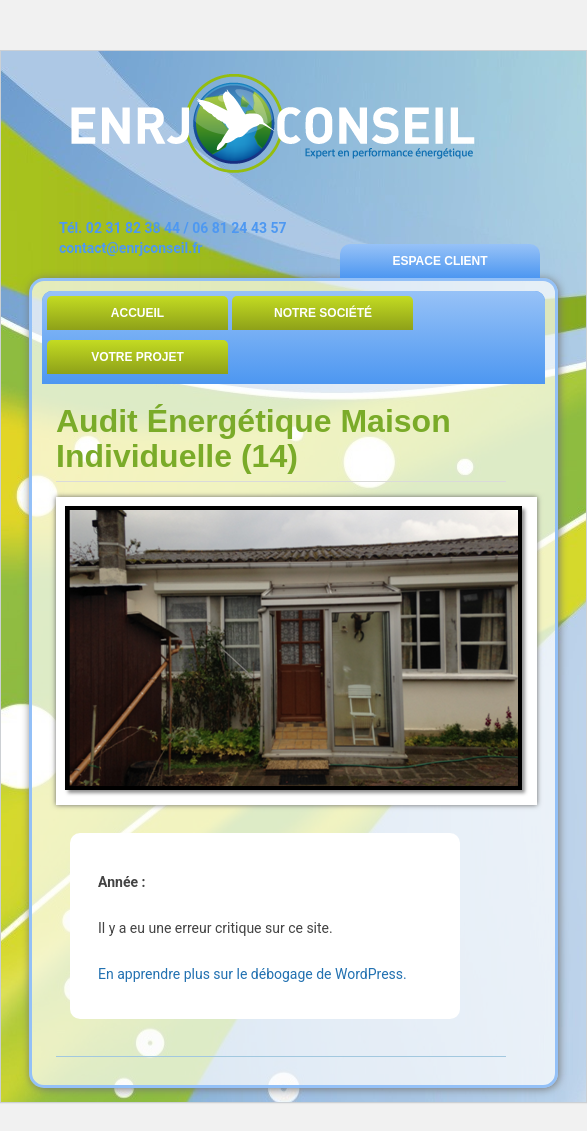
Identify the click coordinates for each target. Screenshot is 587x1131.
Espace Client (439, 261)
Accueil (137, 313)
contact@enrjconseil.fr (130, 248)
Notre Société (323, 313)
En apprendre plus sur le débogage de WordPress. (252, 974)
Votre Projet (137, 357)
